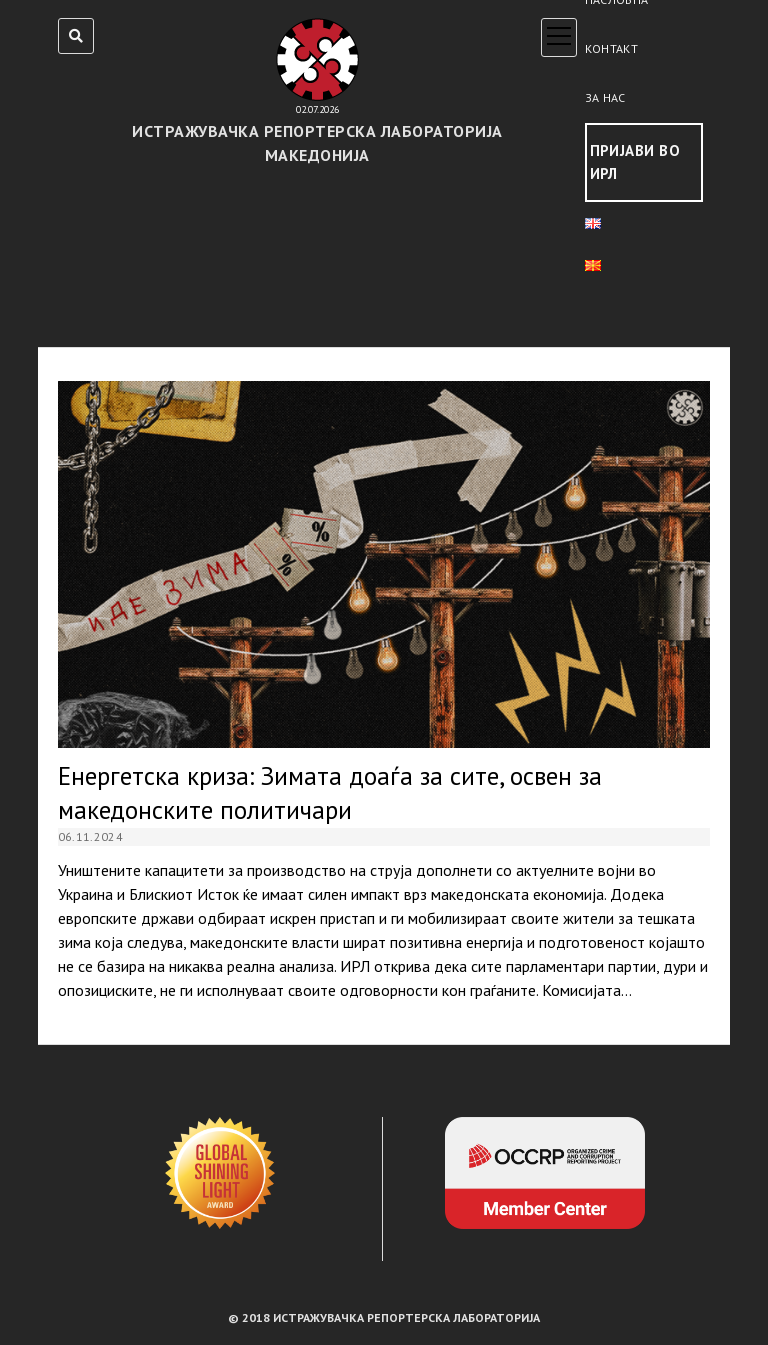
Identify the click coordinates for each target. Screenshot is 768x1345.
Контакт (612, 48)
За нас (605, 97)
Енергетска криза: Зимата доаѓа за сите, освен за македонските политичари (384, 564)
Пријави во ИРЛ (635, 162)
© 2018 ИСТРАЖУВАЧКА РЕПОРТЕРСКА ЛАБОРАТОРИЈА (384, 1317)
